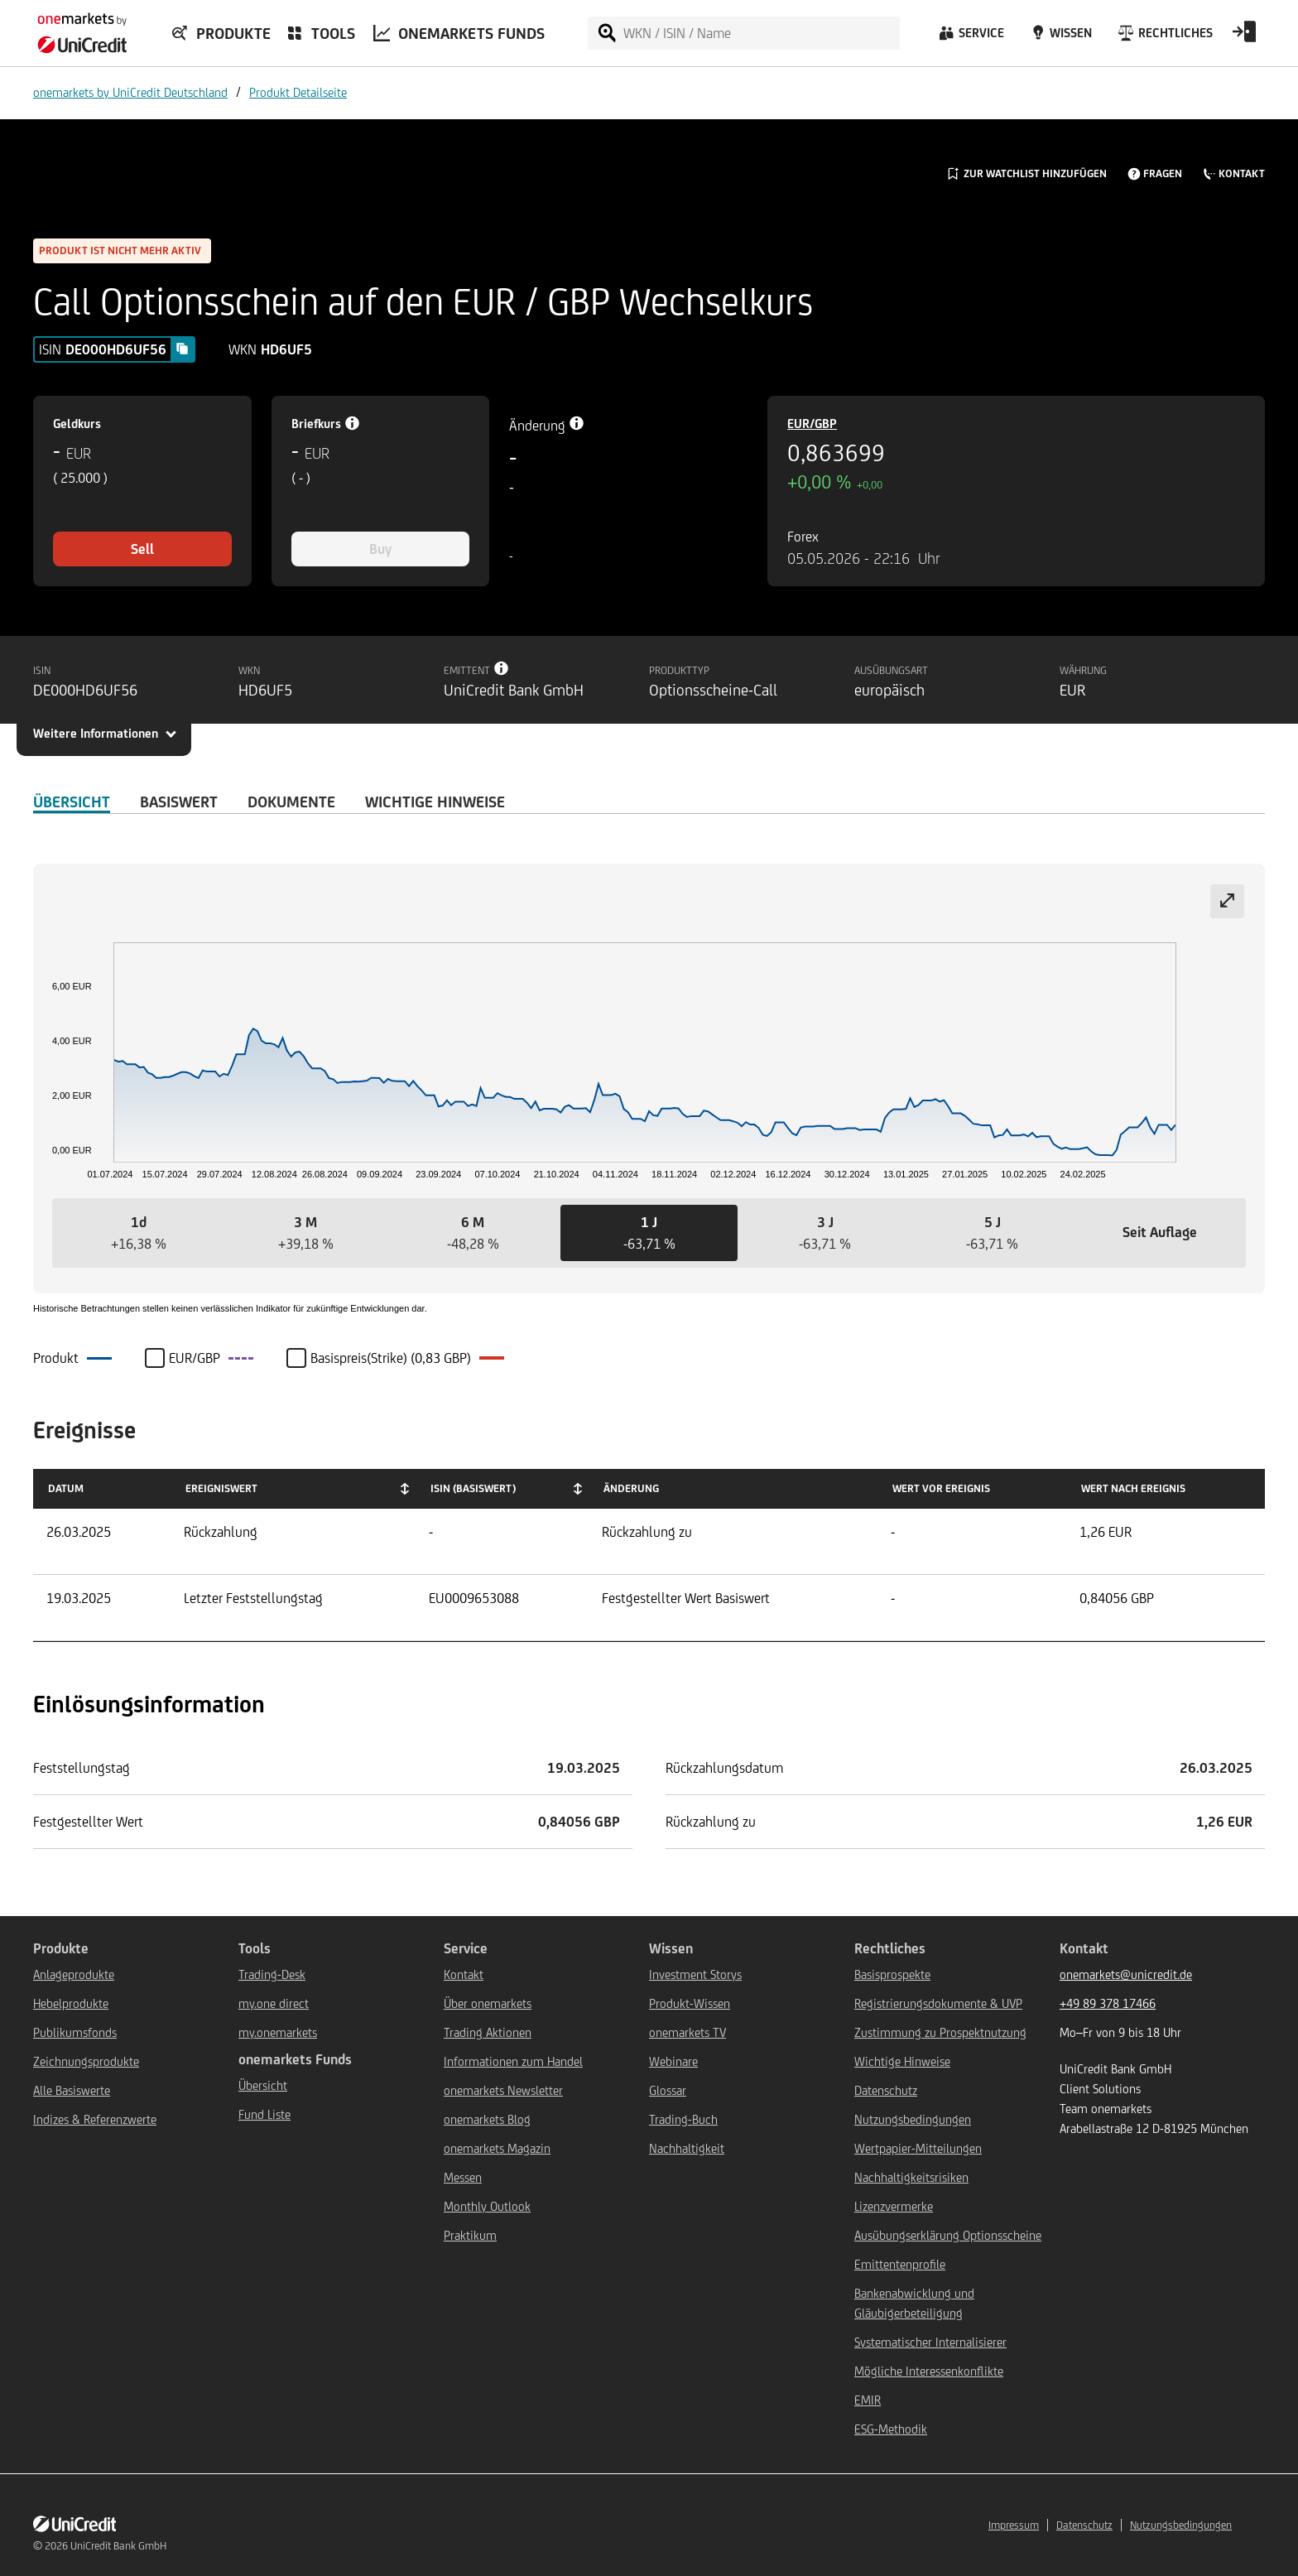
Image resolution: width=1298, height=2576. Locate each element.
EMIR (867, 2400)
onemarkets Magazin (497, 2148)
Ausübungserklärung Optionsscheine (947, 2235)
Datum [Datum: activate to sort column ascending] (66, 1488)
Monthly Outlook (487, 2206)
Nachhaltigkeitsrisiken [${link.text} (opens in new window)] (911, 2177)
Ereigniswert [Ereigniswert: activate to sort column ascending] (221, 1488)
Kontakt (463, 1974)
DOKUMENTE (291, 801)
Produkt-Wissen (689, 2003)
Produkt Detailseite (298, 92)
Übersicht (262, 2085)
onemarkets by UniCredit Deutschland (130, 92)
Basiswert (179, 801)
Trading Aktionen (487, 2032)
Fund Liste (264, 2114)
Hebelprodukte (70, 2003)
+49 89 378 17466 (1108, 2003)
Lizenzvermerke (893, 2206)
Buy (380, 549)
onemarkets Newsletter (503, 2090)
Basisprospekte (892, 1974)
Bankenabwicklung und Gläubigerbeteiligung (914, 2303)
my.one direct (273, 2003)
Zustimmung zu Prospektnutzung (940, 2032)
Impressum (1013, 2525)
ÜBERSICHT (71, 801)
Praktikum (470, 2235)
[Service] (970, 37)
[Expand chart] (1227, 901)
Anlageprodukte (73, 1974)
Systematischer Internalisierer (930, 2342)
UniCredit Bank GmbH (118, 2546)
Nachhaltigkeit (686, 2148)
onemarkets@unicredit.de (1126, 1974)
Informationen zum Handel (513, 2061)
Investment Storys (695, 1974)
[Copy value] (182, 348)
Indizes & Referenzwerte (94, 2119)
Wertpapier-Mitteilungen (918, 2148)
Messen (463, 2177)
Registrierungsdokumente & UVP (938, 2003)
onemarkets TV (687, 2032)
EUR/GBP (812, 423)
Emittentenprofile (899, 2264)
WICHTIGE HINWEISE (435, 801)
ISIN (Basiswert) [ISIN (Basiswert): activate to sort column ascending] (473, 1488)
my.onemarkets (277, 2032)
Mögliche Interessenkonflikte (928, 2371)
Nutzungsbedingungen (912, 2119)
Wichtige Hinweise (902, 2061)
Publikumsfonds (75, 2032)
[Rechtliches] (1163, 37)
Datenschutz (885, 2090)
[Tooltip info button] (501, 668)
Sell (142, 549)
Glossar (667, 2090)
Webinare (673, 2061)
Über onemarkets (487, 2003)
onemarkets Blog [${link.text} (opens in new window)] (487, 2119)
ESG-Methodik (890, 2429)
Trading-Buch (683, 2119)
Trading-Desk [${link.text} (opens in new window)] (271, 1974)
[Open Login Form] (1244, 37)
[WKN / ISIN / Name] (761, 33)
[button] (138, 1233)
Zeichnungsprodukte (86, 2061)
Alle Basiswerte (71, 2090)
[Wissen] (1059, 37)
